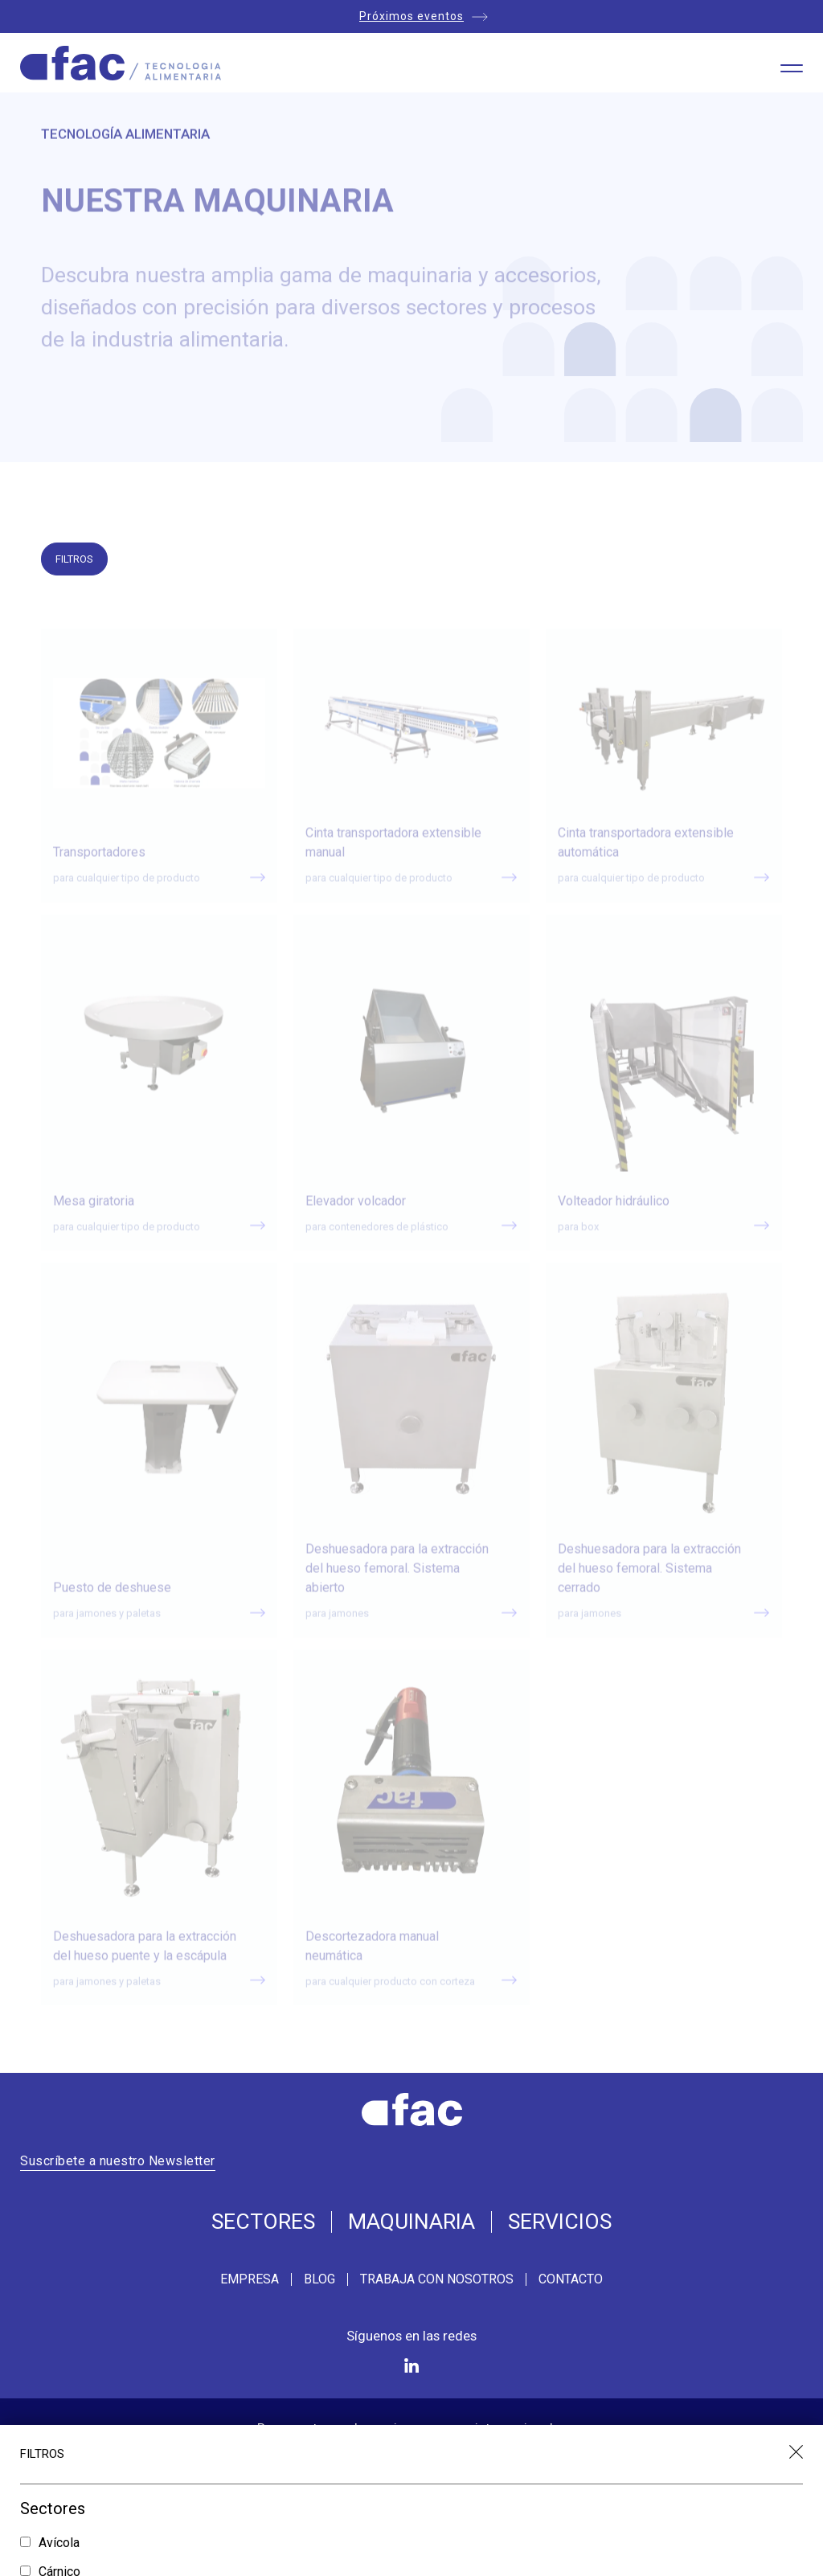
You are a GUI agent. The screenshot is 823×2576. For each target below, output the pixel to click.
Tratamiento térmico (94, 2411)
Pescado (64, 2383)
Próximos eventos (411, 16)
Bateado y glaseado (96, 2508)
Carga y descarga (88, 2552)
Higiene (60, 2326)
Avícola (59, 2242)
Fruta (53, 2298)
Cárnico (59, 2270)
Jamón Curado (79, 2355)
